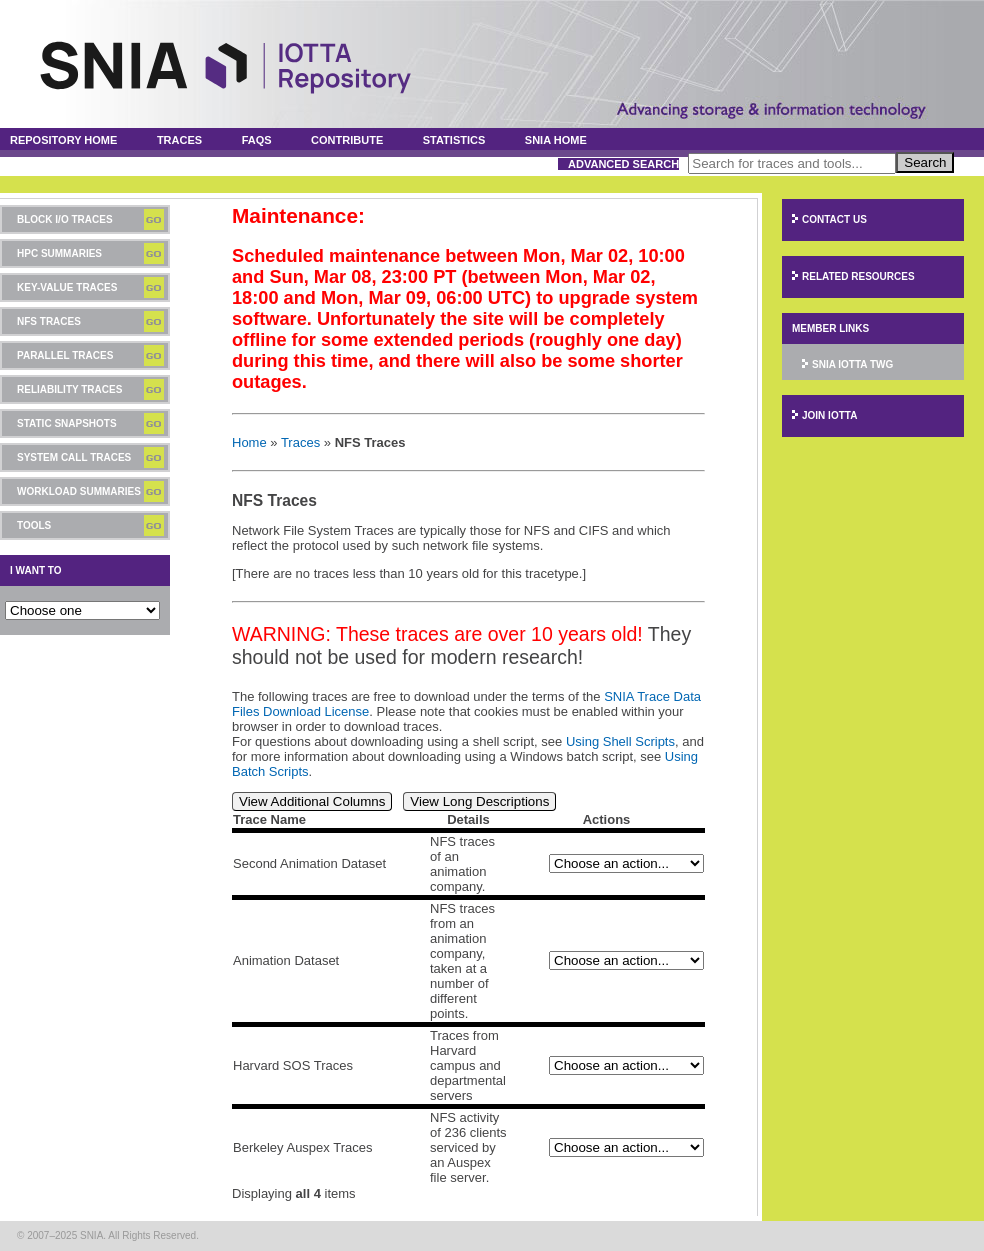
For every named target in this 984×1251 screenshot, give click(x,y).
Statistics (454, 140)
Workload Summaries (79, 491)
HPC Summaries (59, 253)
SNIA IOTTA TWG (852, 364)
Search (925, 162)
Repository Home (63, 140)
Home (249, 442)
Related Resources (858, 276)
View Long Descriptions (479, 801)
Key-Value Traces (67, 287)
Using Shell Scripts (620, 741)
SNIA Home (556, 140)
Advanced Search (623, 164)
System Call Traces (74, 457)
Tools (34, 525)
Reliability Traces (69, 389)
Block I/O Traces (65, 219)
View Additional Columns (312, 801)
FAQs (257, 140)
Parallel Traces (65, 355)
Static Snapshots (67, 423)
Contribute (347, 140)
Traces (179, 140)
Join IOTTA (829, 415)
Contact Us (834, 219)
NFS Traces (49, 321)
